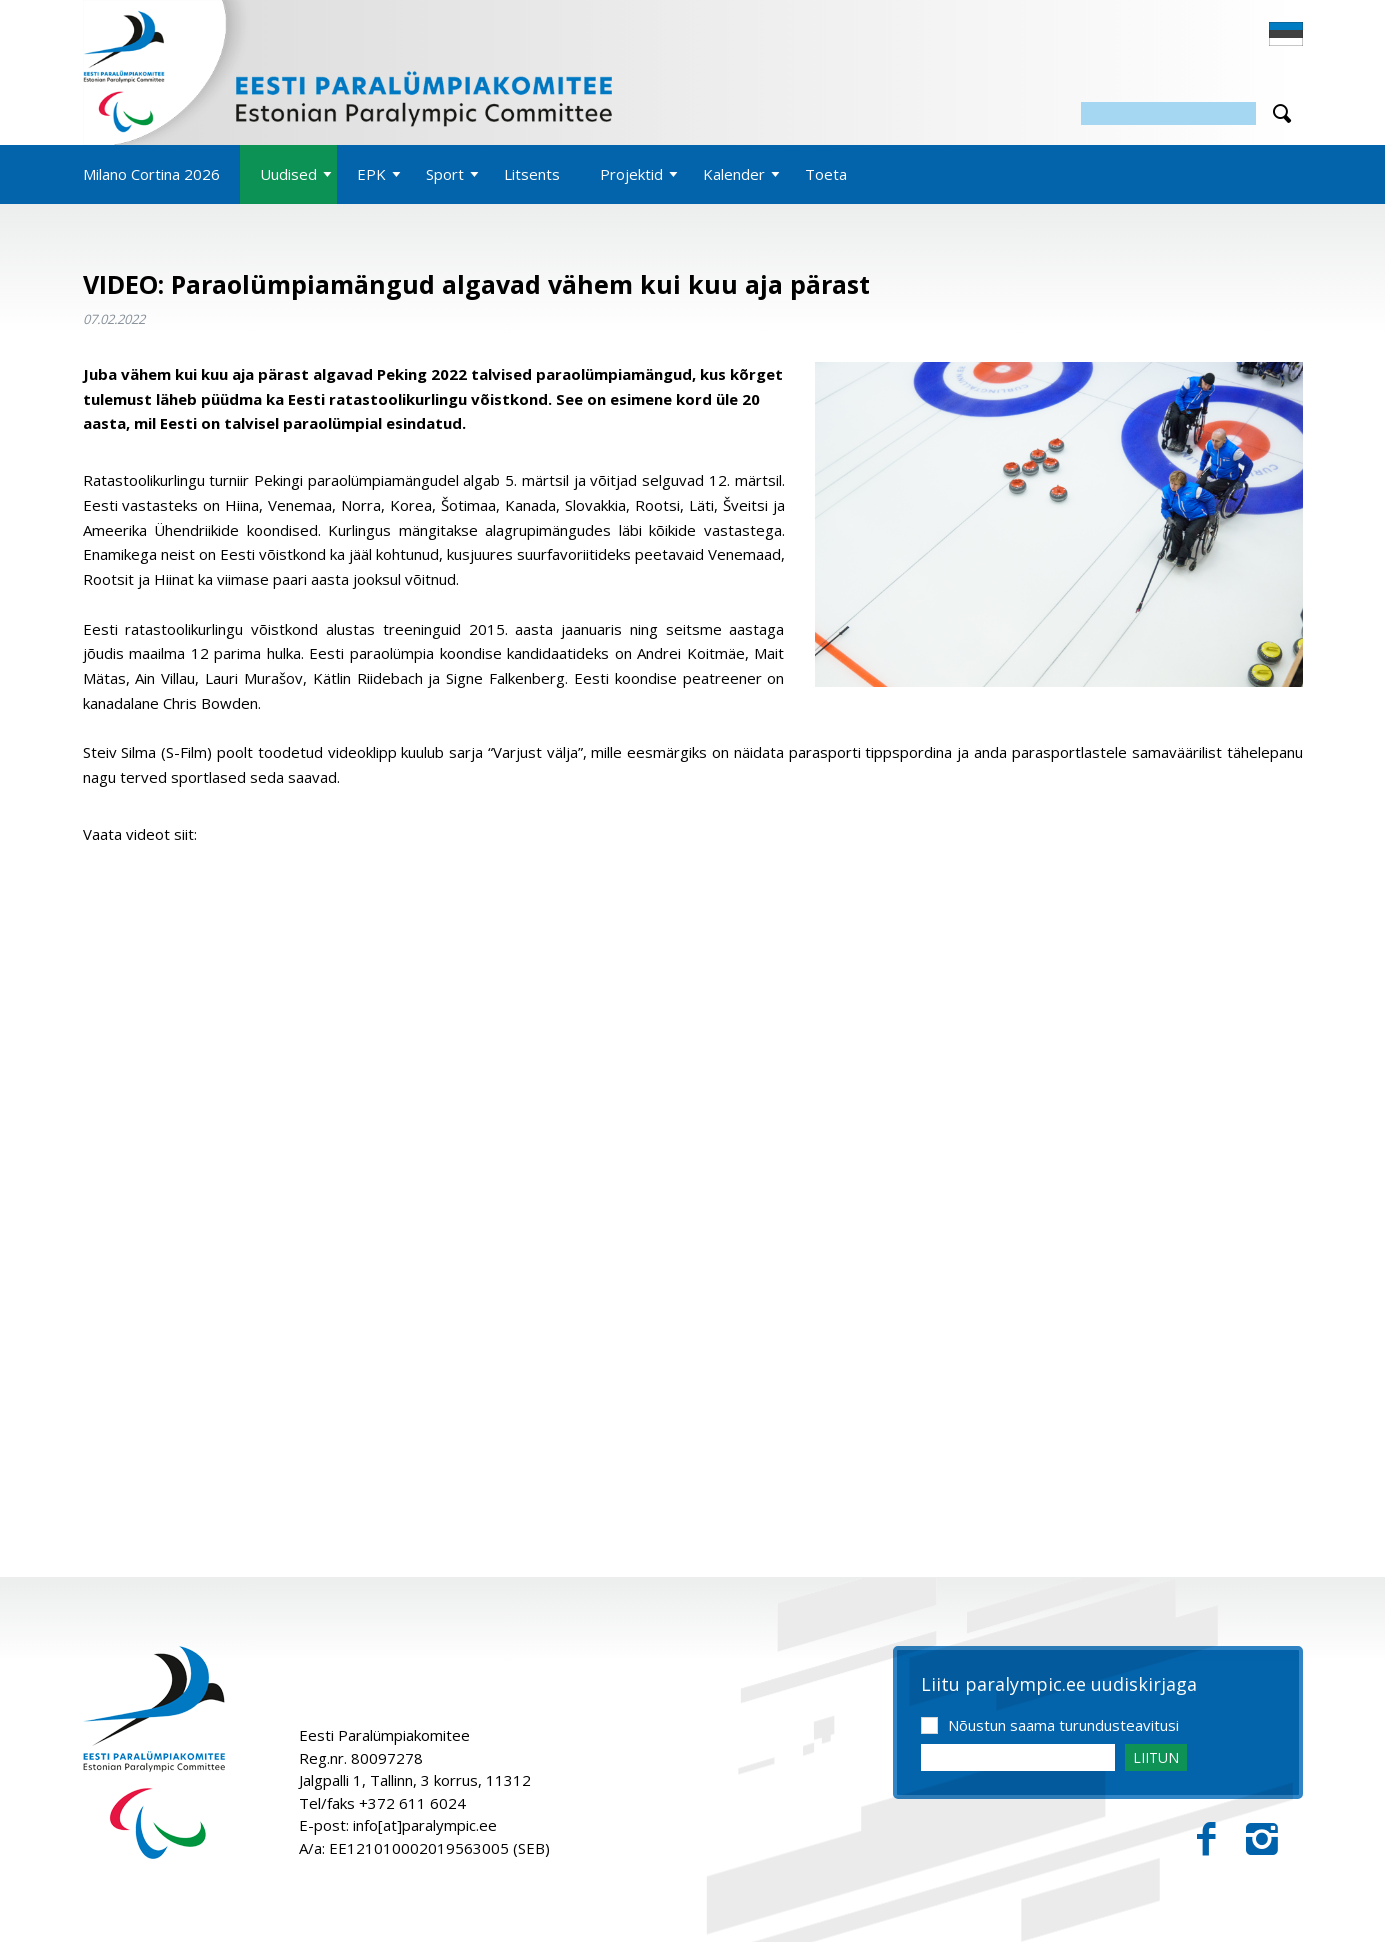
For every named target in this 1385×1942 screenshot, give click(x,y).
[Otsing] (1168, 113)
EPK (371, 174)
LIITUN (1156, 1757)
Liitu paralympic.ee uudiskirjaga (1059, 1685)
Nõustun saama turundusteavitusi (1063, 1725)
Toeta (826, 174)
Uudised (288, 174)
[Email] (1018, 1757)
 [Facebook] (1206, 1839)
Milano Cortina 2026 (151, 174)
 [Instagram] (1262, 1839)
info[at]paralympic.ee (425, 1825)
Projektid (631, 174)
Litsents (532, 174)
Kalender (734, 174)
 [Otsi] (1282, 113)
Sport (445, 174)
